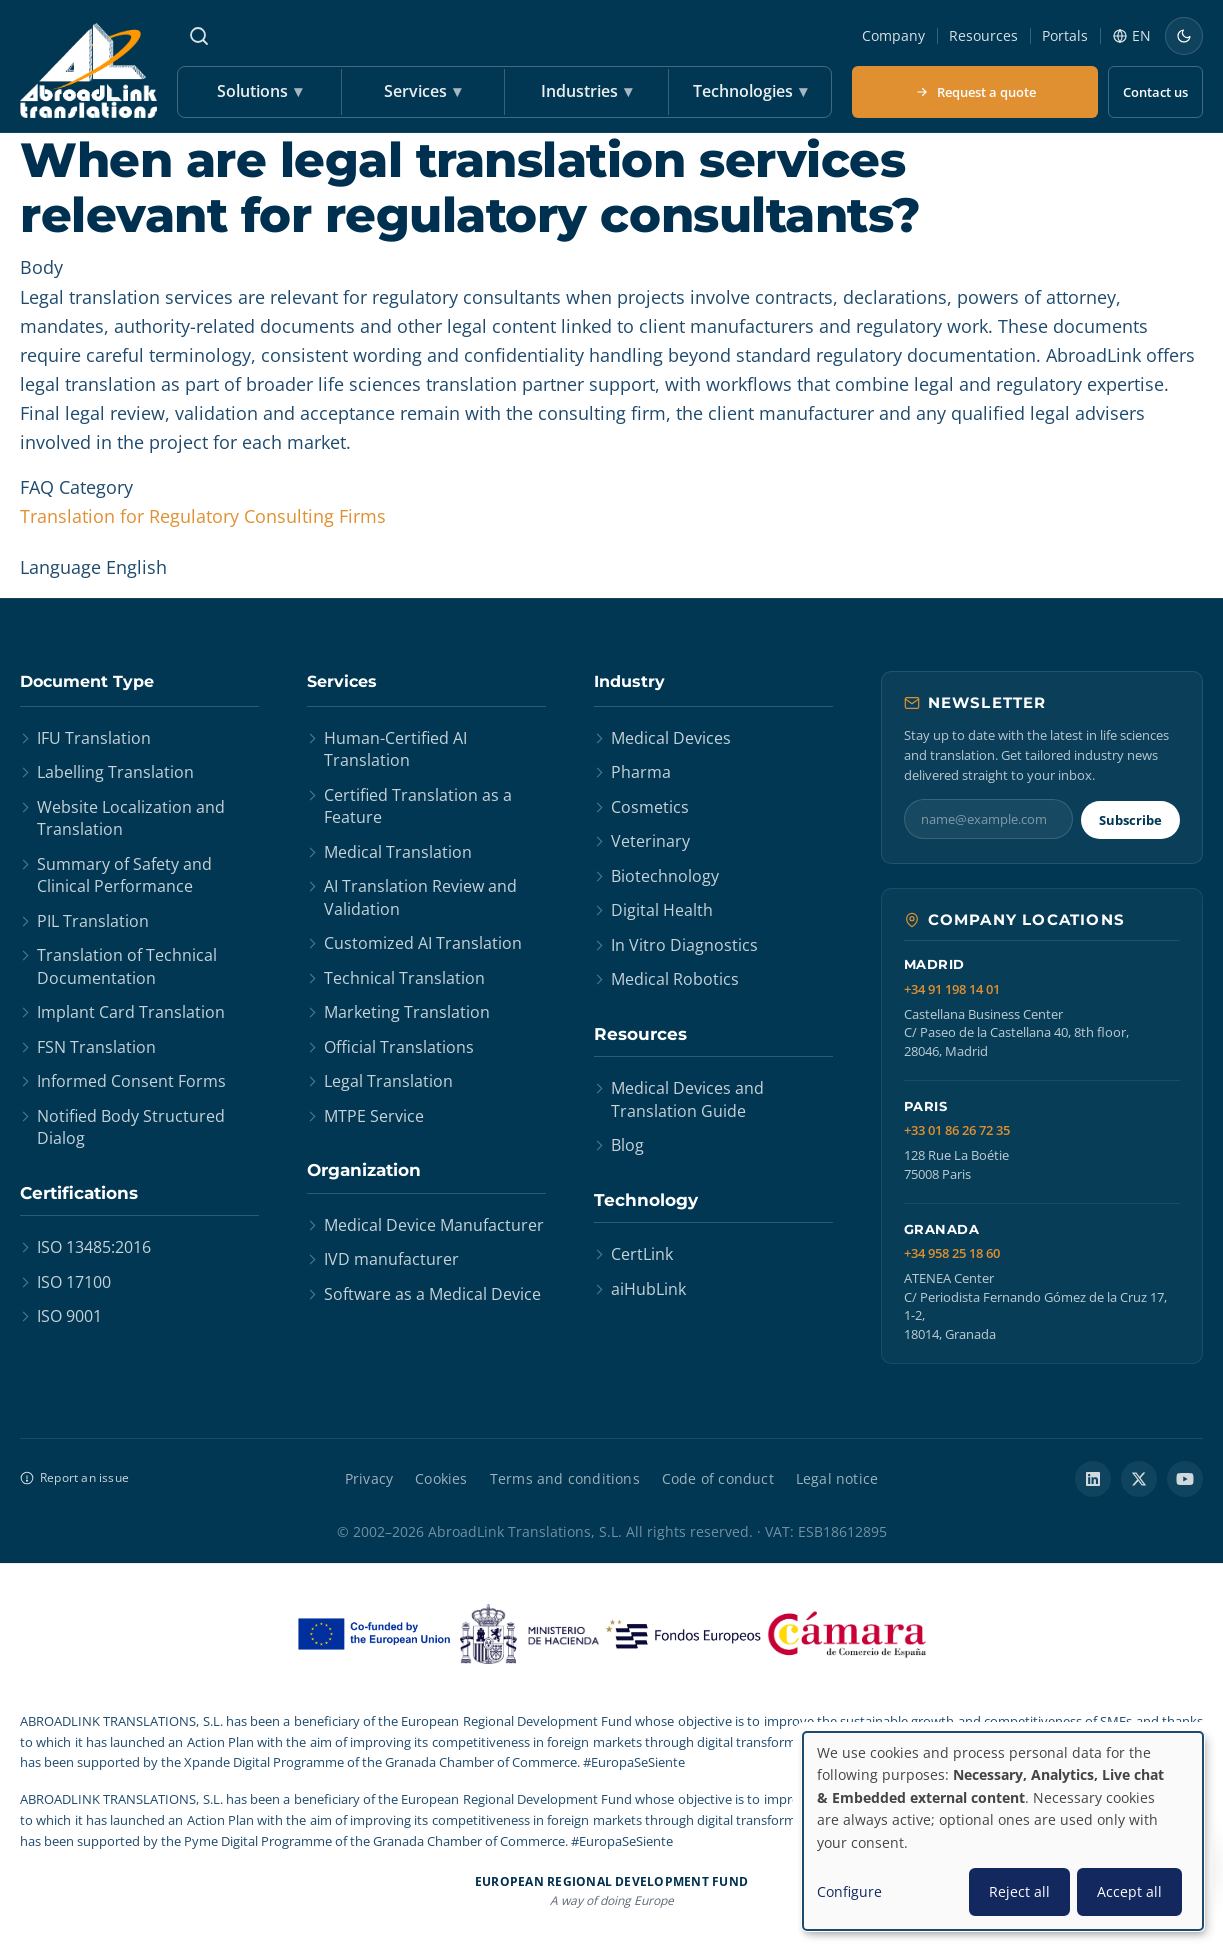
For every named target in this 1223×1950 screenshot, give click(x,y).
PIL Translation (93, 921)
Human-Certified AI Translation (395, 749)
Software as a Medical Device (432, 1294)
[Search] (199, 36)
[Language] (1131, 36)
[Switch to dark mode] (1184, 36)
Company (893, 35)
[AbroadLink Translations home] (88, 70)
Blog (627, 1145)
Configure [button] (849, 1891)
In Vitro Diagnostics (684, 945)
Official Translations (399, 1047)
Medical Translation (398, 852)
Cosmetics (650, 807)
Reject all (1019, 1891)
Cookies (441, 1478)
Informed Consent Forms (131, 1081)
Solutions (259, 92)
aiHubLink (648, 1289)
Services (422, 92)
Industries (586, 92)
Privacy (369, 1478)
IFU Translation (94, 738)
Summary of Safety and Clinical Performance (124, 875)
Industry (629, 681)
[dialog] (1003, 1831)
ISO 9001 (69, 1316)
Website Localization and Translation (131, 818)
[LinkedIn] (1093, 1479)
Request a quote (975, 92)
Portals (1065, 35)
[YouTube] (1185, 1479)
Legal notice (837, 1478)
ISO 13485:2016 (94, 1247)
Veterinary (650, 841)
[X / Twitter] (1139, 1479)
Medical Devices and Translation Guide (687, 1099)
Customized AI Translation (423, 943)
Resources (983, 35)
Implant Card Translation (131, 1012)
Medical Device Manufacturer (434, 1225)
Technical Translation (404, 978)
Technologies (750, 92)
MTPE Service (374, 1116)
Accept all (1129, 1891)
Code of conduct (718, 1478)
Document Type (87, 681)
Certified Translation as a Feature (418, 806)
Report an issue (74, 1477)
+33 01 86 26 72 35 (957, 1130)
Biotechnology (665, 876)
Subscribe (1130, 820)
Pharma (641, 772)
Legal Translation (388, 1081)
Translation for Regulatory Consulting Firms (203, 516)
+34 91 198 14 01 (952, 989)
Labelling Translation (115, 772)
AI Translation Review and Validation (420, 897)
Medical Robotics (675, 979)
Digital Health (662, 910)
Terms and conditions (565, 1478)
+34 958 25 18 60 (952, 1253)
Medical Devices (671, 738)
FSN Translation (96, 1047)
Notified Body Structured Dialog (131, 1127)
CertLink (642, 1254)
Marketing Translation (407, 1012)
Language (60, 567)
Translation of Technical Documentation (127, 966)
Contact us (1155, 92)
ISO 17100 (74, 1282)
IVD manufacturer (391, 1259)
